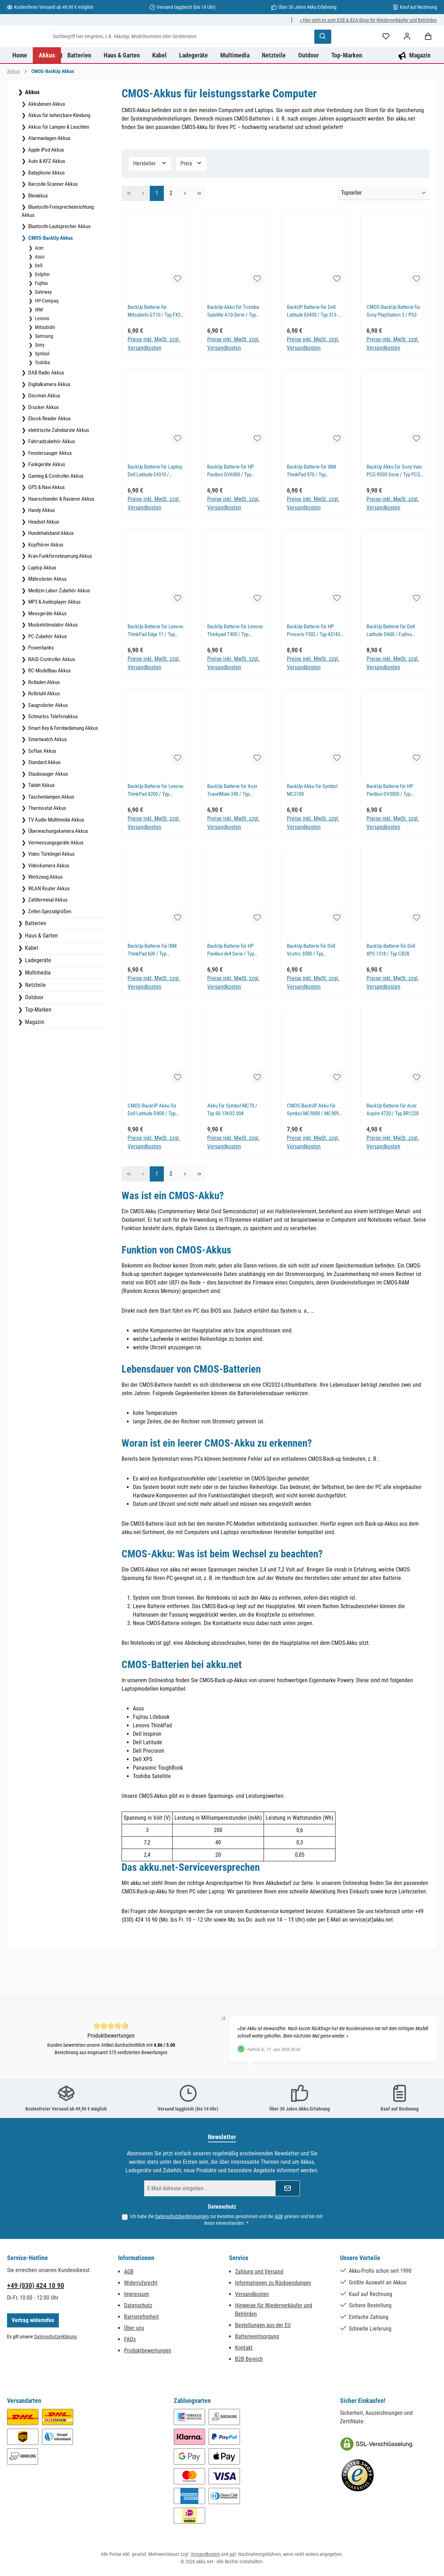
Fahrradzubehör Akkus (51, 484)
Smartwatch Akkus (47, 782)
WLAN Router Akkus (48, 931)
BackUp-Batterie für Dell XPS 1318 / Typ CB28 (390, 992)
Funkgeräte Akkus (46, 506)
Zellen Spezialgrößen (49, 954)
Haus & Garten (41, 978)
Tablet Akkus (41, 827)
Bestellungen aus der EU (263, 2325)
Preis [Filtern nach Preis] (191, 205)
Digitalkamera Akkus (48, 426)
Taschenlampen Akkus (50, 839)
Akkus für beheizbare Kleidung (58, 157)
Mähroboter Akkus (47, 621)
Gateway (43, 334)
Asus (39, 299)
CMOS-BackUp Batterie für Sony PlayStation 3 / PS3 (393, 353)
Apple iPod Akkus (45, 192)
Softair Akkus (41, 793)
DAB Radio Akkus (45, 415)
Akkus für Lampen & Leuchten (58, 169)
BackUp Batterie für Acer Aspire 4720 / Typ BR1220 (392, 1152)
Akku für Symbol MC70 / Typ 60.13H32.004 (232, 1152)
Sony (39, 387)
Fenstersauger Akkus (49, 495)
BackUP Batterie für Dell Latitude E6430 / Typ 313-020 (312, 353)
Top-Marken (37, 1052)
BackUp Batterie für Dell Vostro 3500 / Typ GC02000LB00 (311, 992)
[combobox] (256, 50)
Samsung (43, 378)
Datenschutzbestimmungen (182, 2217)
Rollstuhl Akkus (43, 736)
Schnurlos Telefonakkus (52, 759)
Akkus (31, 134)
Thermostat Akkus (46, 850)
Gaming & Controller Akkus (55, 518)
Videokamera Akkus (48, 908)
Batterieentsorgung (257, 2336)
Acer (39, 290)
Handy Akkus (41, 552)
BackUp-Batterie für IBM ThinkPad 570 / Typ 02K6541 (311, 513)
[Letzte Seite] (199, 235)
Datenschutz (138, 2305)
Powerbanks (40, 690)
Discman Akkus (43, 438)
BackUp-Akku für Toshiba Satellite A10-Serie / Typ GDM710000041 (233, 353)
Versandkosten (252, 2294)
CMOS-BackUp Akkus (50, 280)
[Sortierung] (384, 235)
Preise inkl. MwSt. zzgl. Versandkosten (154, 385)
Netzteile (35, 1027)
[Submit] (287, 2188)
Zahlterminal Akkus (47, 942)
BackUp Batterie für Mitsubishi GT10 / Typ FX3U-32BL (156, 353)
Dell (38, 308)
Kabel (31, 990)
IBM (38, 352)
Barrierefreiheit (141, 2316)
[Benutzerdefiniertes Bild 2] (357, 2475)
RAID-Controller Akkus (51, 701)
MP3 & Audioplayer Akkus (54, 644)
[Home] (20, 97)
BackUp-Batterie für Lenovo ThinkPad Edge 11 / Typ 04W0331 (156, 673)
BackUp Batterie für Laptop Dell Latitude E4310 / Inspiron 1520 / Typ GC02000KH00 (155, 513)
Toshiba (42, 405)
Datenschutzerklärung (55, 2336)
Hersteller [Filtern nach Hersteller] (150, 205)
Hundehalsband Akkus (50, 575)
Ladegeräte (37, 1002)
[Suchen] (397, 50)
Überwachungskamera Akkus (57, 873)
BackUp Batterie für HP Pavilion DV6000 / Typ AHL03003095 (230, 513)
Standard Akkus (44, 804)
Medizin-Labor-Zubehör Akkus (58, 633)
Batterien (35, 965)
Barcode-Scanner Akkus (52, 226)
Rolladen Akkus (43, 724)
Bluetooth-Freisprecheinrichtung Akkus (57, 253)
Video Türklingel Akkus (51, 896)
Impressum (136, 2294)
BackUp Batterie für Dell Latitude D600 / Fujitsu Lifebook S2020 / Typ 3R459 (395, 673)
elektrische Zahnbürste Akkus (58, 472)
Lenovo (41, 361)
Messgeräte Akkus (47, 656)
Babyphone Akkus (46, 215)
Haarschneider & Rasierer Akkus (60, 541)
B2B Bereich (249, 2359)
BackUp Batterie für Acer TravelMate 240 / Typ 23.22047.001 (232, 832)
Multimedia (37, 1015)
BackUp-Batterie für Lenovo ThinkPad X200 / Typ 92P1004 (156, 832)
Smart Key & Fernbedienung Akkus (62, 770)
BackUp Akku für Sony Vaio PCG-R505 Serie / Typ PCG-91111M (394, 513)
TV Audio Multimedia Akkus (55, 862)
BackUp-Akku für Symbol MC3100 (312, 832)
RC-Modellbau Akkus (49, 713)
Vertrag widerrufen (33, 2320)
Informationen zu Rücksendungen (273, 2282)
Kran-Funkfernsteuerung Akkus (59, 598)
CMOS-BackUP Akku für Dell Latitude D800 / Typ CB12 (152, 1152)
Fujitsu (41, 325)
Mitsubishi (44, 369)
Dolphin (42, 316)
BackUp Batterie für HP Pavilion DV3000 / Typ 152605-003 (389, 832)
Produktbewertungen (147, 2350)
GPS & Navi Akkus (46, 529)
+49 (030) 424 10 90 (35, 2285)
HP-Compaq (46, 343)
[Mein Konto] (40, 79)
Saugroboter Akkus (47, 747)
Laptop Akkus (41, 610)
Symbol (41, 396)
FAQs (130, 2339)
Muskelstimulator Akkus (52, 667)
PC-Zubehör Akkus (47, 679)
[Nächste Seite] (185, 235)
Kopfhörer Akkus (45, 587)
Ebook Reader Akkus (49, 461)
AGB (279, 2217)
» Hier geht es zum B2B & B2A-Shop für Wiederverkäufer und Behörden (368, 20)
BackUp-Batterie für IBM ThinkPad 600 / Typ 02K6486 (152, 992)
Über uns (134, 2328)
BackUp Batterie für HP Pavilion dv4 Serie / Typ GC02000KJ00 (230, 992)
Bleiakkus (37, 238)
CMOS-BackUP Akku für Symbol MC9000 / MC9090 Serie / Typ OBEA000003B (314, 1152)
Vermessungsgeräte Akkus (55, 885)
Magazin (34, 1064)
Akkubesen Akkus (46, 146)
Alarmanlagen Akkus (48, 180)
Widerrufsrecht (141, 2282)
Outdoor (33, 1039)
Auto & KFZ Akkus (46, 203)
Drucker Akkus (43, 449)
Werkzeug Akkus (45, 919)
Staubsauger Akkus (47, 816)
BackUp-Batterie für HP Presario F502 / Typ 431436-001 (315, 673)
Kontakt (244, 2347)
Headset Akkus (43, 564)
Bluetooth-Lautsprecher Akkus (59, 268)
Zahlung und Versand (259, 2271)
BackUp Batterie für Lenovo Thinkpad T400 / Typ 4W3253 (235, 673)
